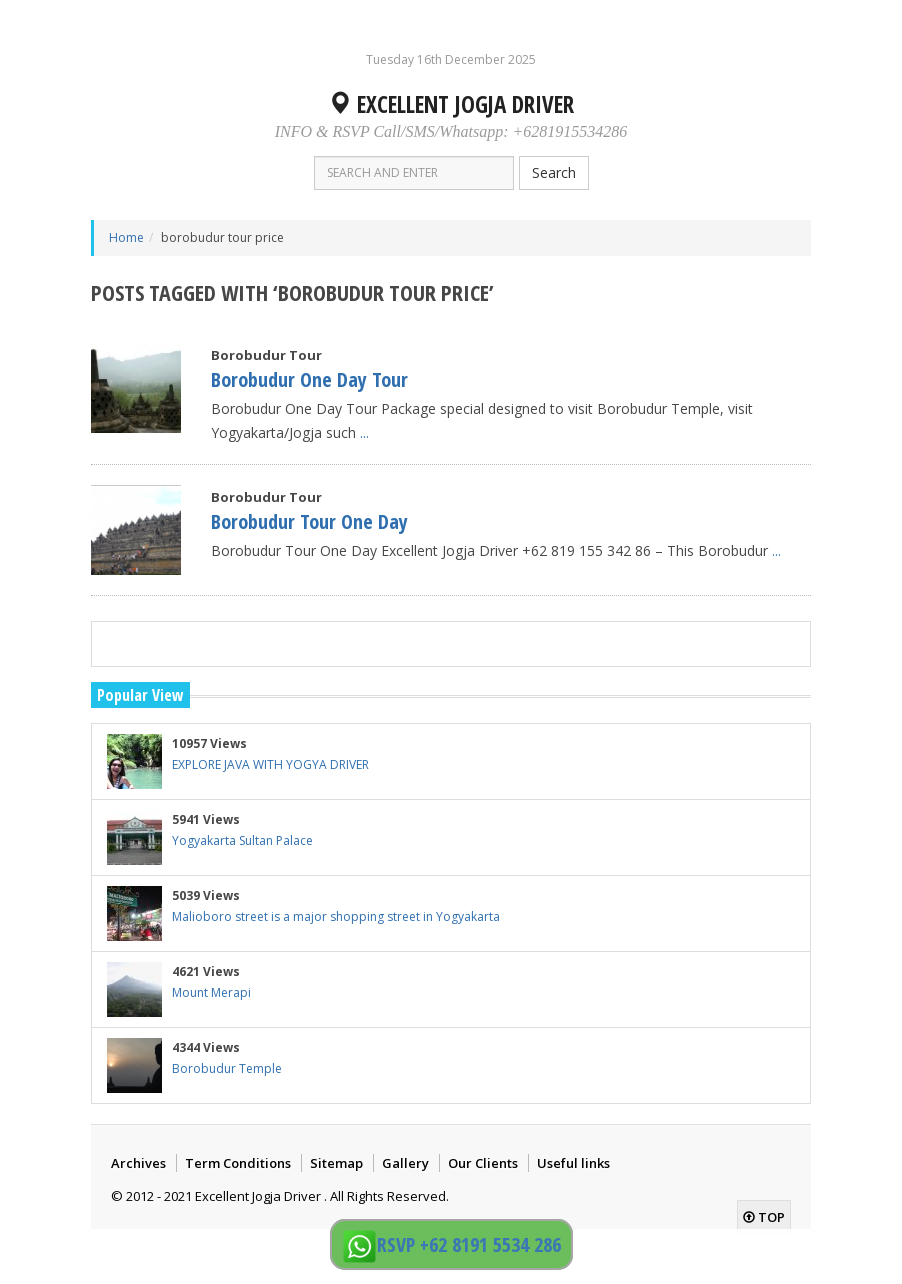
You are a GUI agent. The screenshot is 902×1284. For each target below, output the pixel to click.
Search (554, 172)
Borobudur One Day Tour (309, 379)
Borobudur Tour (266, 355)
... (364, 432)
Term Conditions (238, 1163)
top (764, 1217)
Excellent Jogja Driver (451, 104)
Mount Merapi (211, 992)
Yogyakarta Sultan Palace (242, 840)
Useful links (573, 1163)
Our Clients (483, 1163)
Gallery (405, 1163)
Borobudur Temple (227, 1068)
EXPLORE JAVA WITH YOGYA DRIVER (270, 764)
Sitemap (336, 1163)
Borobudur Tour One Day (309, 521)
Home (126, 237)
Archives (138, 1163)
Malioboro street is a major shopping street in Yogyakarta (336, 916)
